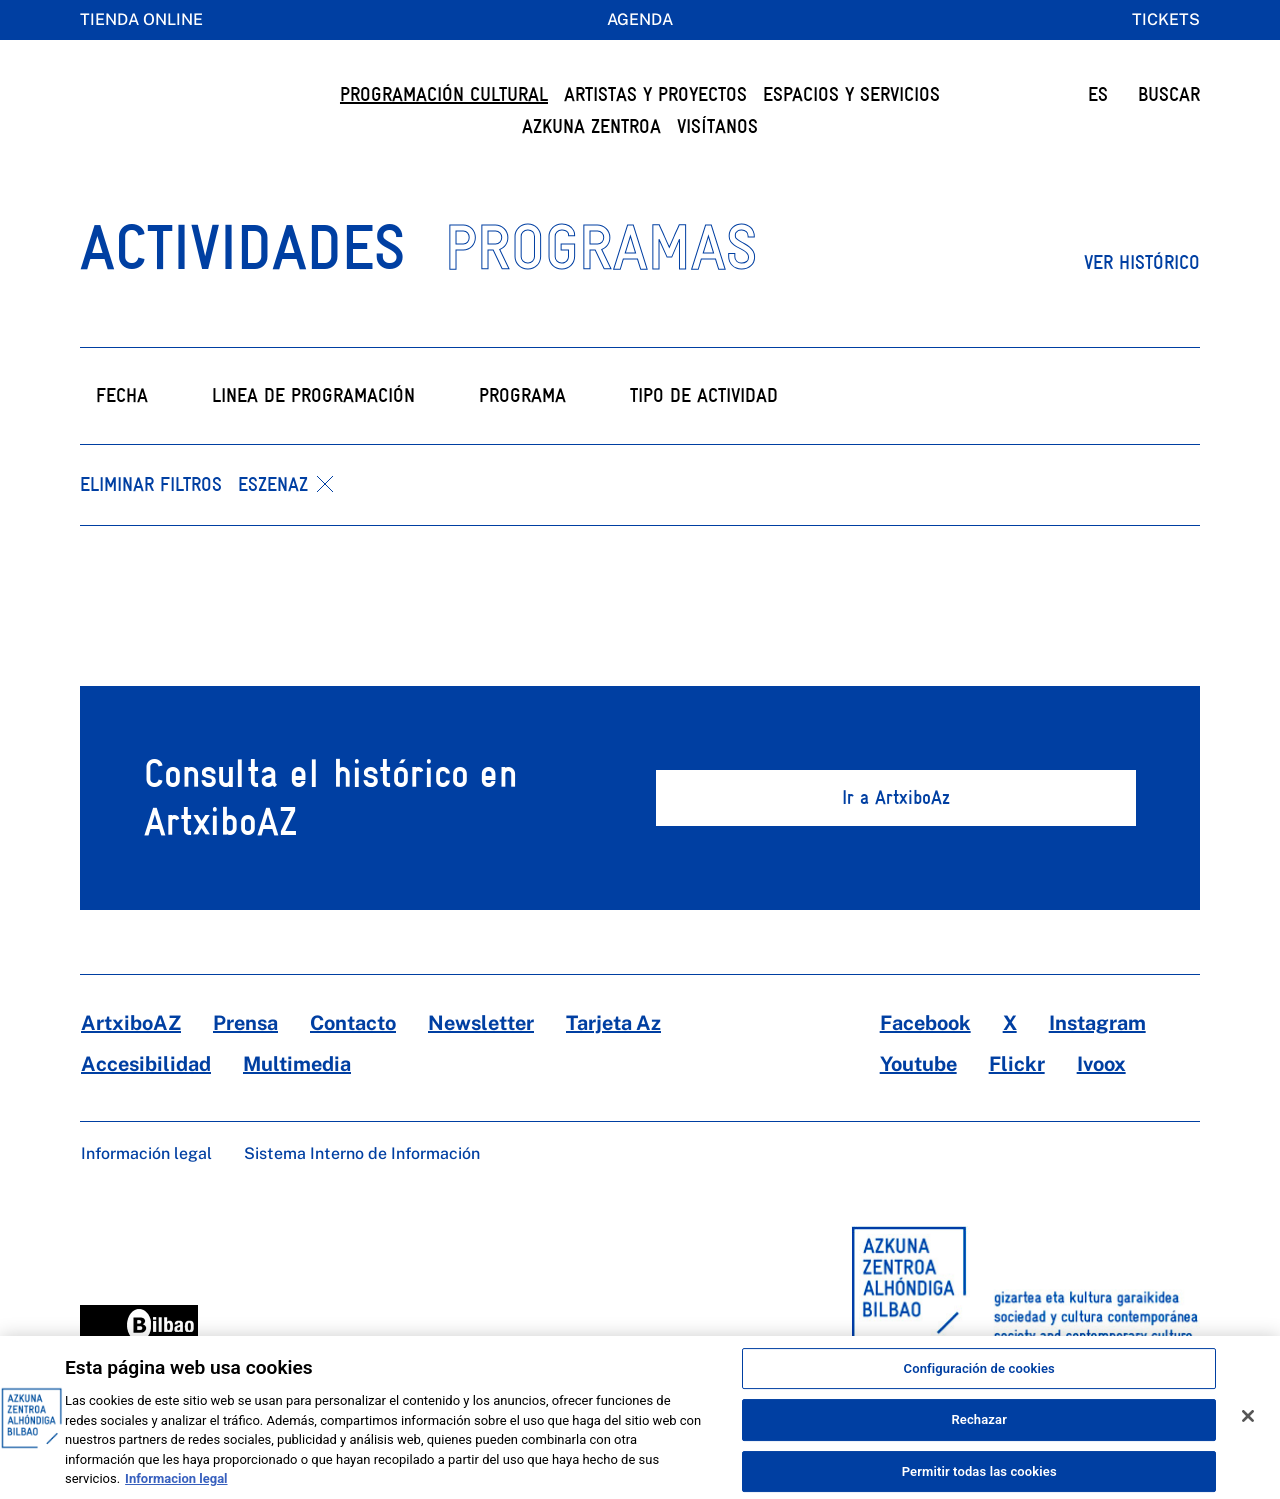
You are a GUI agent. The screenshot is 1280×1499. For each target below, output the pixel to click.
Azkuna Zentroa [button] (591, 126)
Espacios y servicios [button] (851, 94)
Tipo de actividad (704, 435)
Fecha (122, 435)
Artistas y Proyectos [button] (655, 94)
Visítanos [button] (717, 126)
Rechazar (979, 1435)
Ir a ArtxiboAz (896, 837)
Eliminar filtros (151, 524)
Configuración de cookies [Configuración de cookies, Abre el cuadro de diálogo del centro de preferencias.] (979, 1383)
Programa (522, 435)
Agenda (640, 19)
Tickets (1166, 19)
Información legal (146, 1193)
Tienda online (141, 19)
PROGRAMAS (601, 287)
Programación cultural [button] (444, 94)
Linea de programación (313, 435)
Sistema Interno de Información (362, 1193)
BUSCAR (1169, 94)
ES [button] (1098, 94)
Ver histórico (1142, 302)
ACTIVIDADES (242, 287)
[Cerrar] (1248, 1431)
